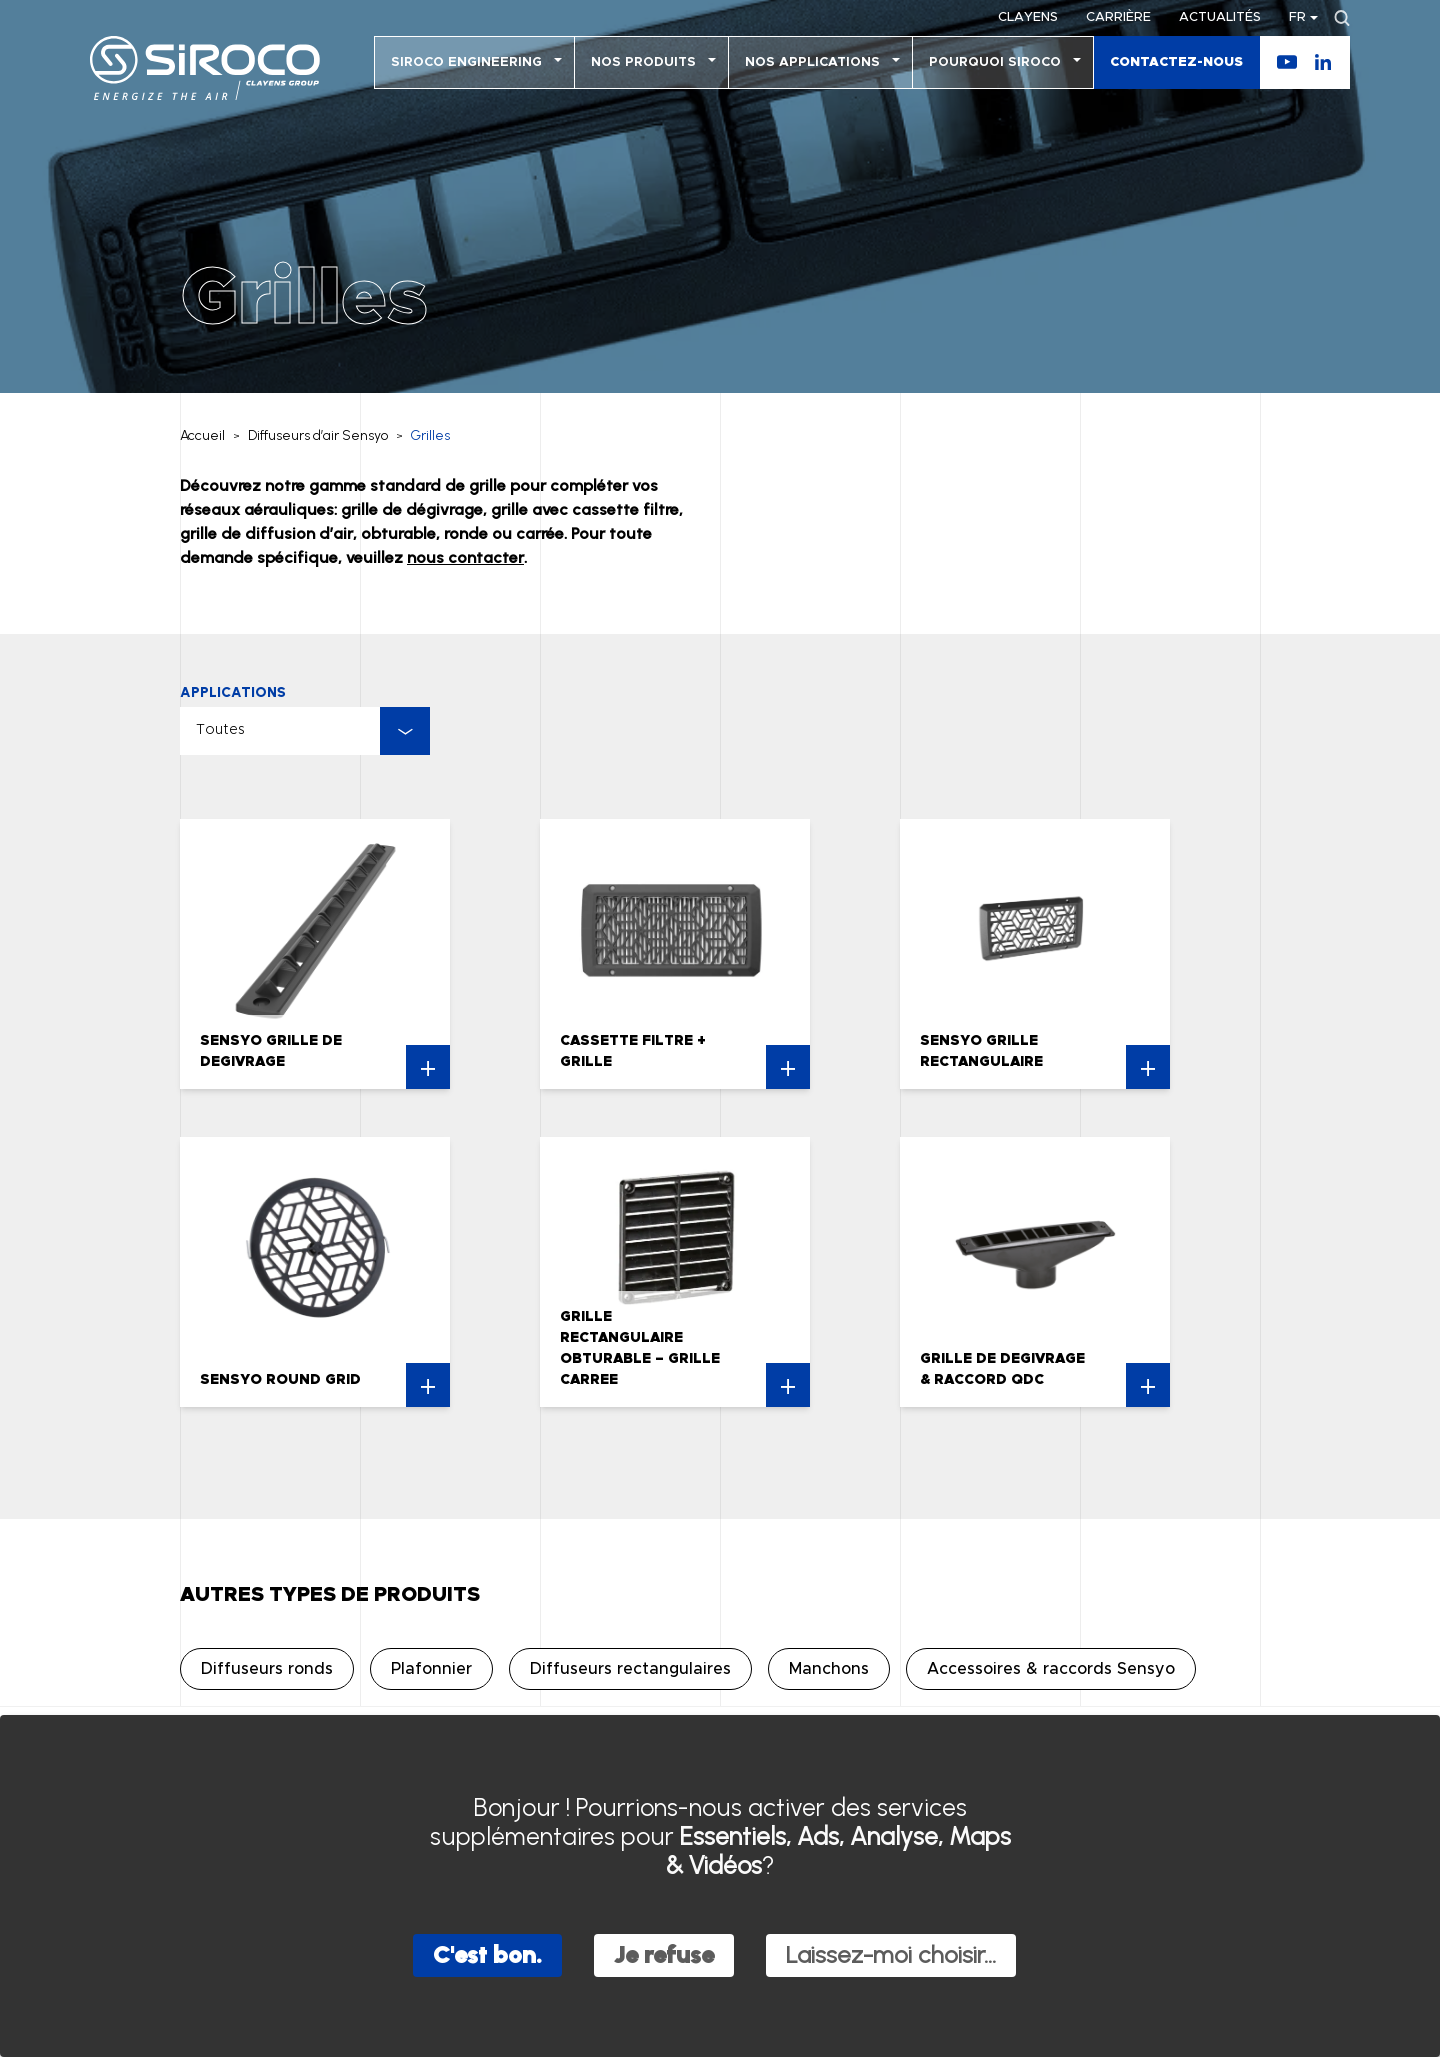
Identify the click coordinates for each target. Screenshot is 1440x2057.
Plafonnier (431, 1669)
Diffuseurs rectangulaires (630, 1669)
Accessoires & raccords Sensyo (1051, 1669)
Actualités (1220, 17)
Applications (233, 692)
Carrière (1118, 17)
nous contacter (465, 557)
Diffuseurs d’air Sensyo (318, 435)
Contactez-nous (1176, 62)
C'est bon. (487, 1954)
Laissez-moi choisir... (891, 1954)
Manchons (829, 1669)
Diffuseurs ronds (267, 1669)
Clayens (1028, 17)
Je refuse (664, 1954)
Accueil (202, 435)
